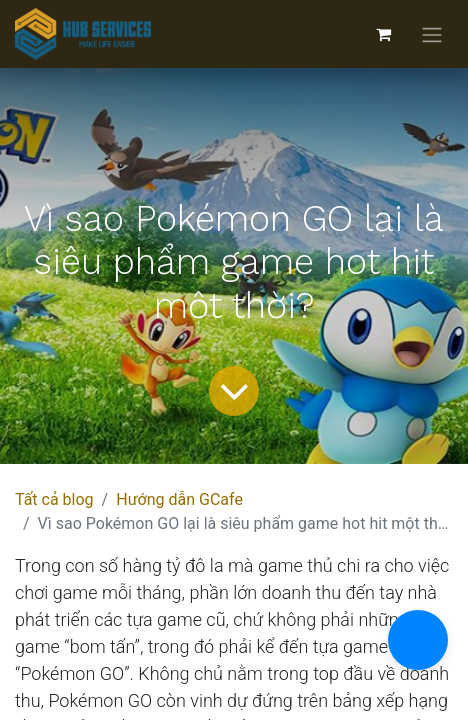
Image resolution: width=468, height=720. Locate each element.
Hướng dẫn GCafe (179, 499)
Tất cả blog (54, 499)
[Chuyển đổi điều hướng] (432, 34)
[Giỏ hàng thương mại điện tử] (383, 34)
